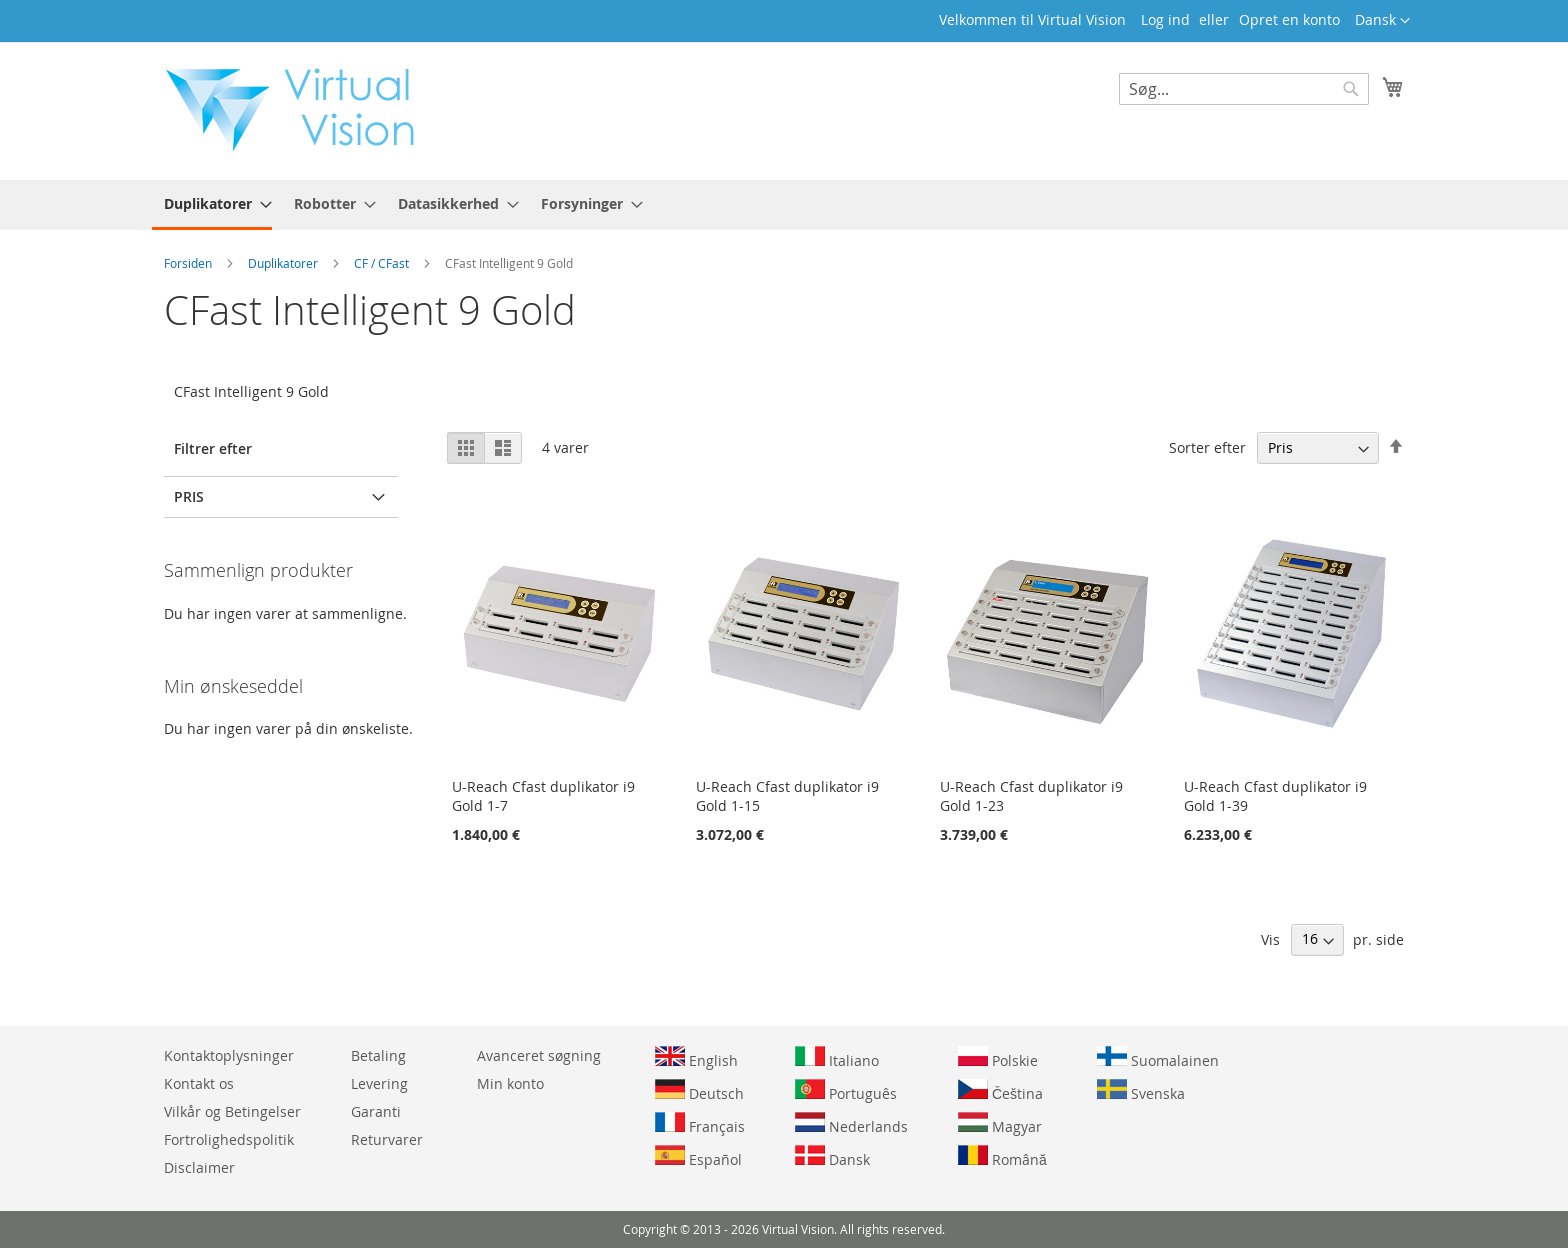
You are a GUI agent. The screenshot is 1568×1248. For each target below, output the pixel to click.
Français (700, 1124)
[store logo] (300, 110)
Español (698, 1157)
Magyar (1000, 1124)
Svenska (1141, 1091)
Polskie (998, 1058)
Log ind (1165, 19)
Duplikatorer (284, 263)
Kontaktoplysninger (229, 1055)
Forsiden (189, 263)
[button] (1382, 21)
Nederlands (851, 1124)
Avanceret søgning (539, 1055)
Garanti (376, 1111)
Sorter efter (1207, 447)
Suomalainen (1158, 1058)
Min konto (510, 1083)
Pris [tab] (189, 496)
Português (846, 1091)
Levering (379, 1083)
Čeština (1000, 1091)
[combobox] (1244, 89)
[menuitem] (212, 205)
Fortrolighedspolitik (229, 1139)
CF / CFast (383, 263)
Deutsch (699, 1091)
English (696, 1058)
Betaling (378, 1055)
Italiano (837, 1058)
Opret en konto (1289, 19)
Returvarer (387, 1139)
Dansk (832, 1157)
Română (1002, 1157)
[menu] (784, 205)
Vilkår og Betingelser (232, 1111)
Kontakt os (199, 1083)
